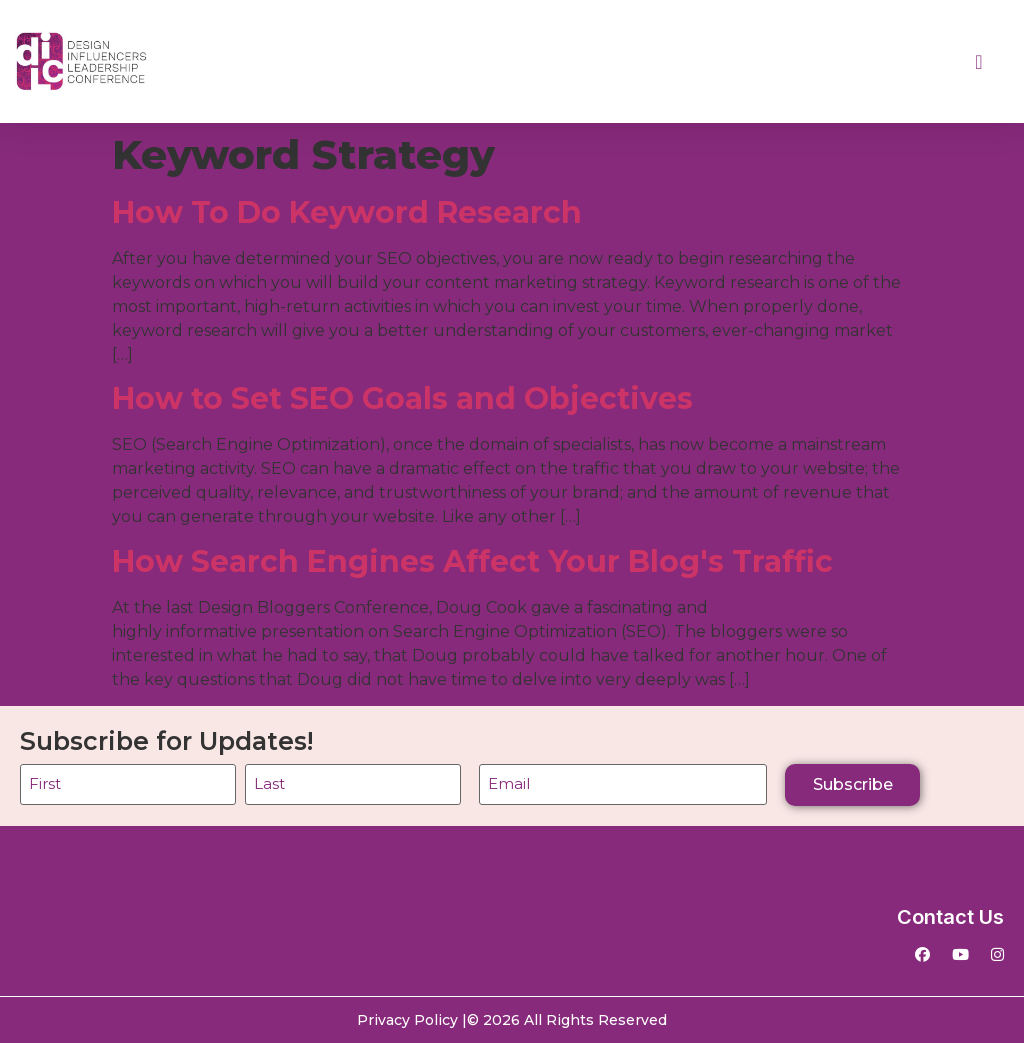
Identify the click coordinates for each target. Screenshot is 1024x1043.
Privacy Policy (407, 1020)
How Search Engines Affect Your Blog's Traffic (472, 561)
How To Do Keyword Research (347, 212)
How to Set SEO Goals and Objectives (402, 398)
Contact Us (950, 917)
